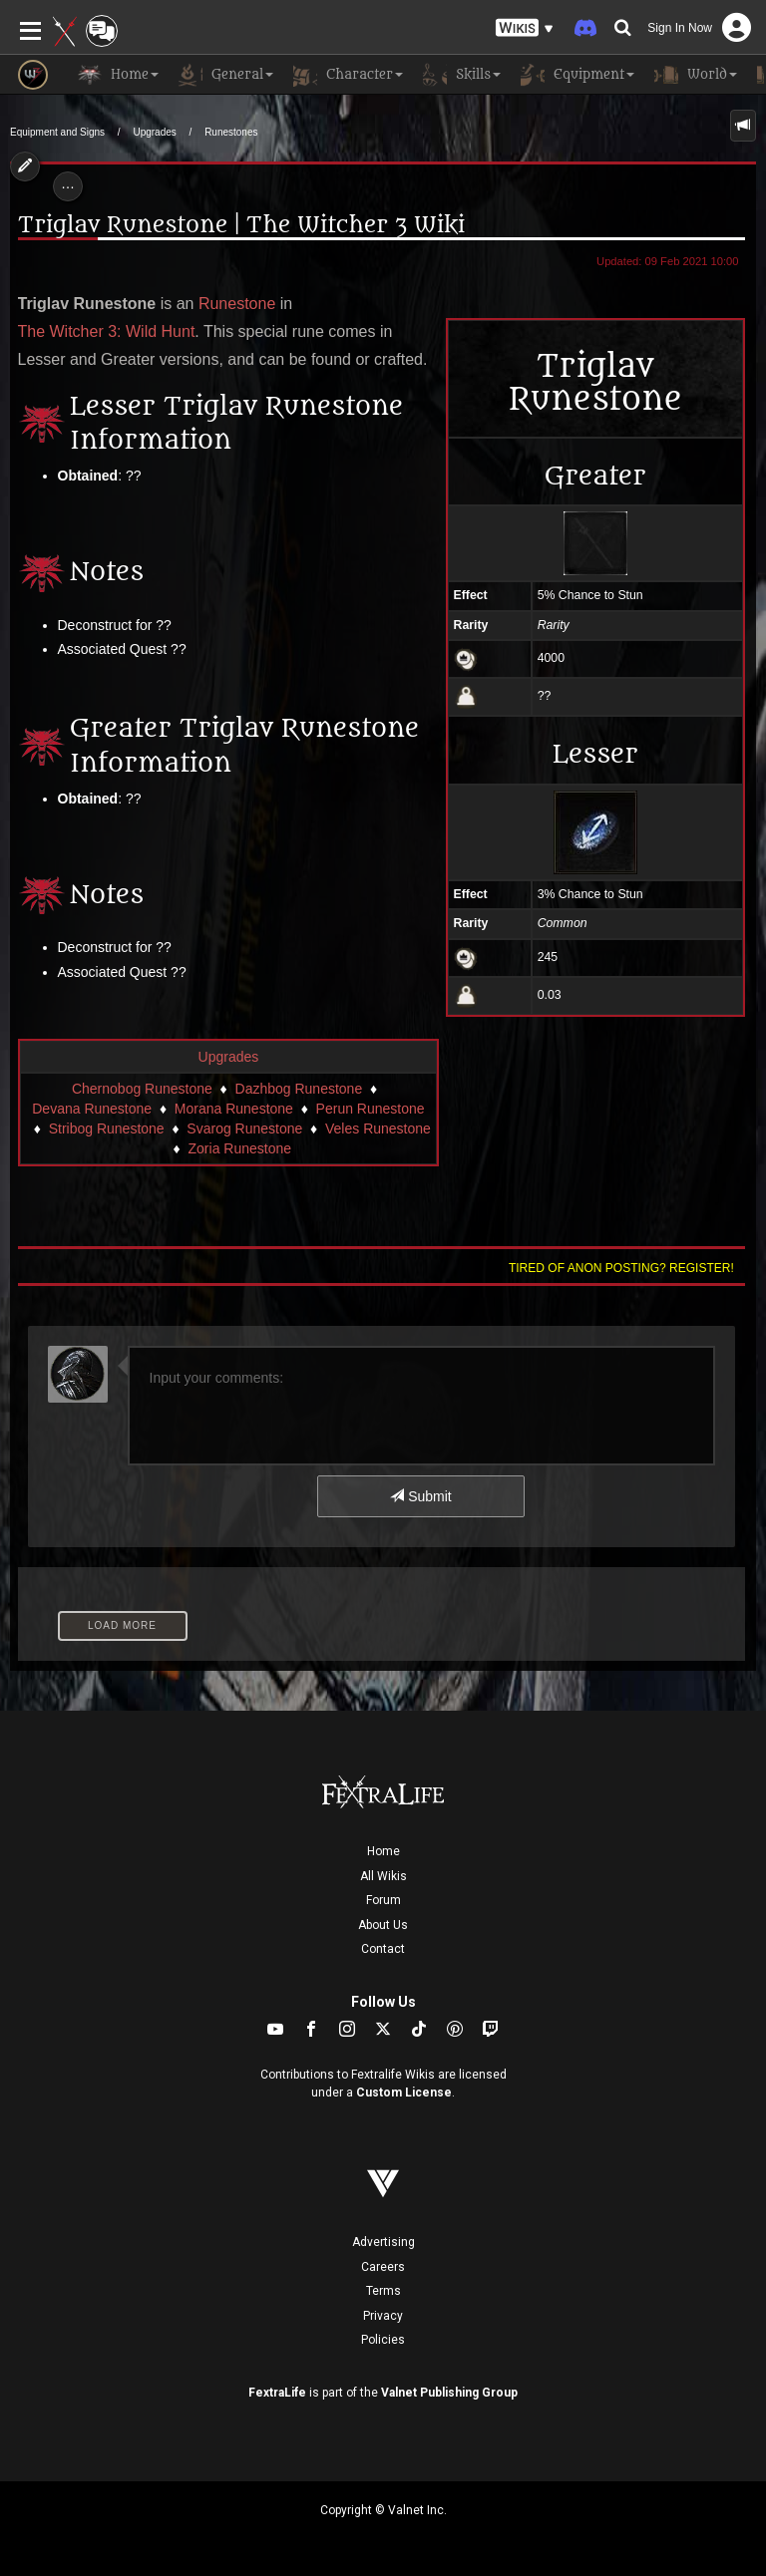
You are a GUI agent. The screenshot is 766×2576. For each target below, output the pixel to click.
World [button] (695, 75)
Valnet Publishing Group (449, 2393)
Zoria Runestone (240, 1148)
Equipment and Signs (57, 132)
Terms (383, 2291)
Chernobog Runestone (142, 1089)
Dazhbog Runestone (299, 1089)
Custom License (404, 2092)
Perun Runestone (370, 1109)
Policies (383, 2340)
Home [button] (118, 75)
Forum (383, 1900)
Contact (383, 1949)
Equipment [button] (577, 75)
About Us (383, 1925)
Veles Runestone (378, 1128)
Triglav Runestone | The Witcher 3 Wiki (241, 225)
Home (383, 1851)
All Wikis (383, 1876)
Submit (420, 1496)
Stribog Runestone (107, 1128)
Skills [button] (462, 75)
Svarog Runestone (244, 1128)
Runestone (236, 303)
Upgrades (154, 132)
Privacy (383, 2316)
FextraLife (277, 2393)
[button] (525, 28)
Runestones (230, 132)
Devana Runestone (92, 1109)
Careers (383, 2267)
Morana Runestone (234, 1109)
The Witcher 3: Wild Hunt (106, 331)
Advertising (383, 2242)
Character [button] (348, 75)
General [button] (226, 75)
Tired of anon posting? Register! (621, 1268)
